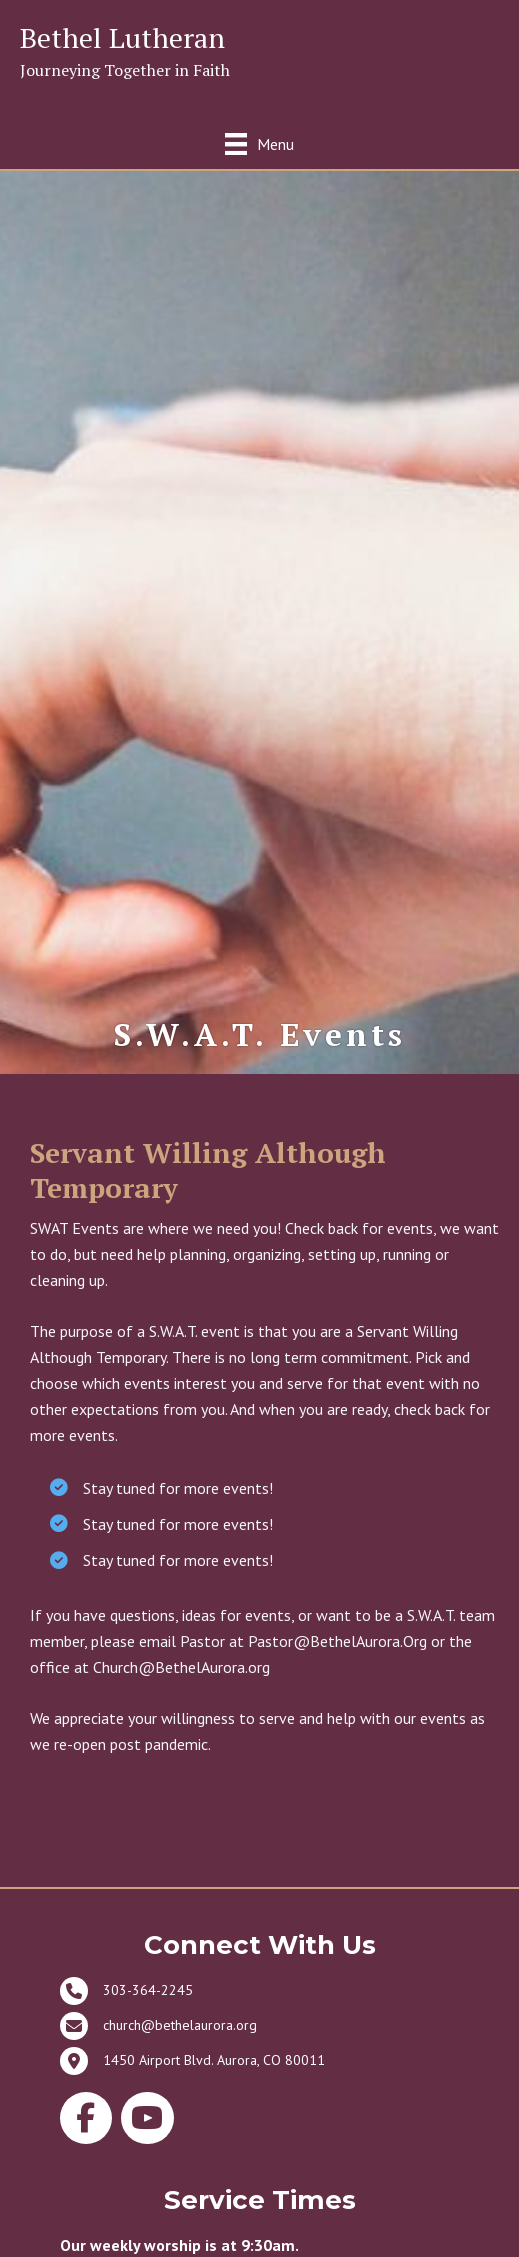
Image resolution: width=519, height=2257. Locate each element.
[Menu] (259, 143)
